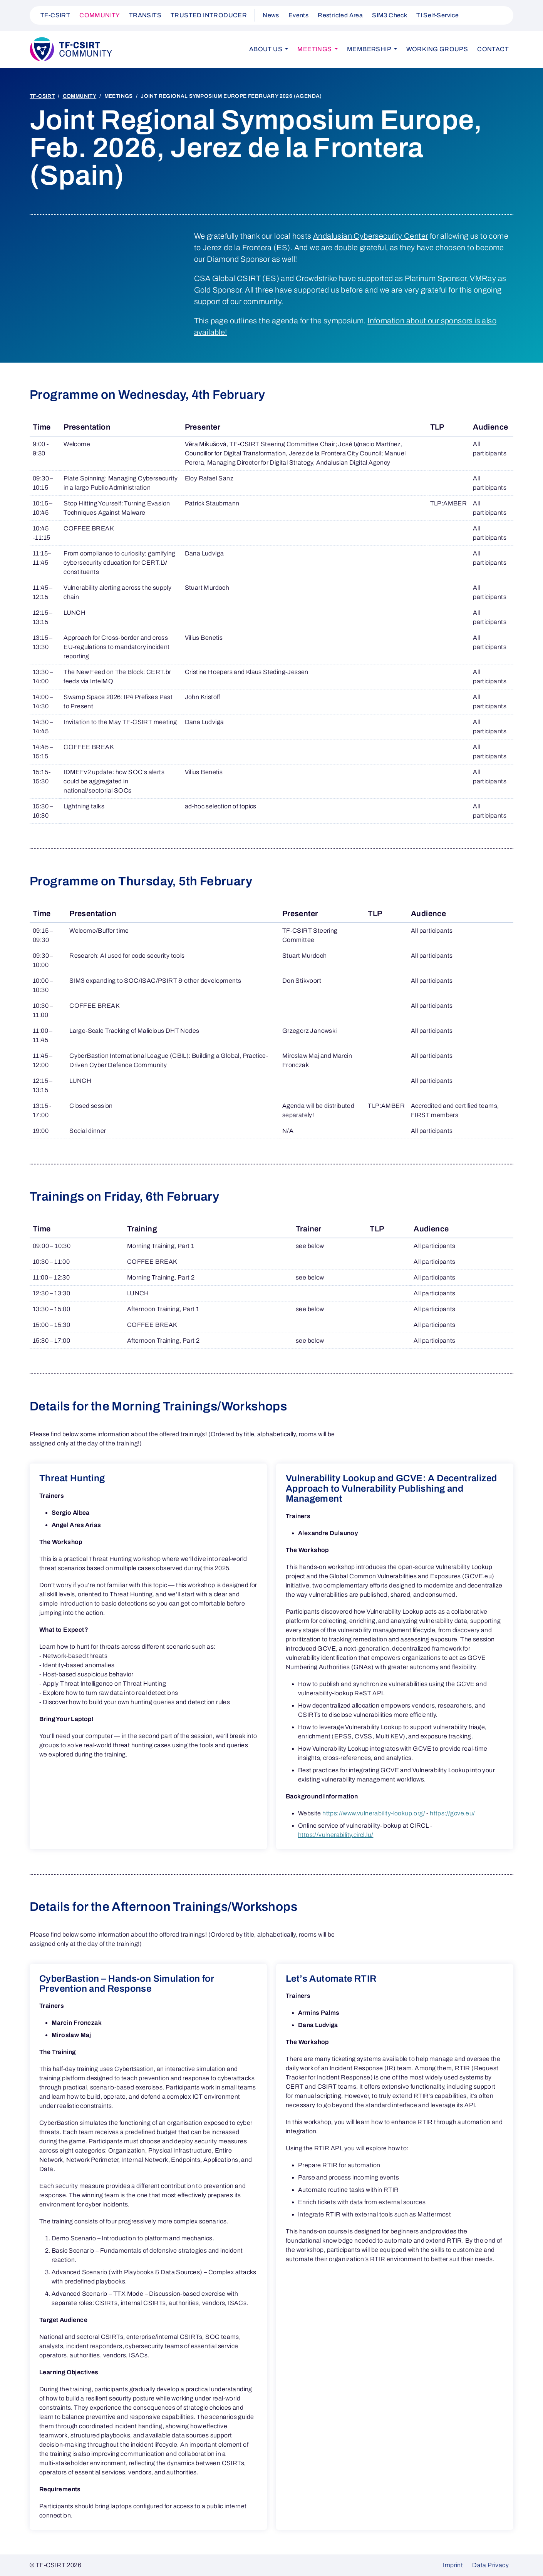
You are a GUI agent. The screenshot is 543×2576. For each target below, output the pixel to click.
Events (298, 15)
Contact (493, 49)
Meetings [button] (315, 49)
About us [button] (266, 49)
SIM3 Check (389, 15)
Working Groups (437, 49)
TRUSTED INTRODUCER (209, 15)
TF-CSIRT (55, 15)
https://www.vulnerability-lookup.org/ (373, 1813)
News (271, 15)
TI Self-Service (437, 15)
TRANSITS (145, 15)
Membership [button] (369, 49)
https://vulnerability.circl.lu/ (335, 1835)
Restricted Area (340, 15)
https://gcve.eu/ (452, 1813)
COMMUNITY (99, 15)
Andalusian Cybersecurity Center (370, 236)
